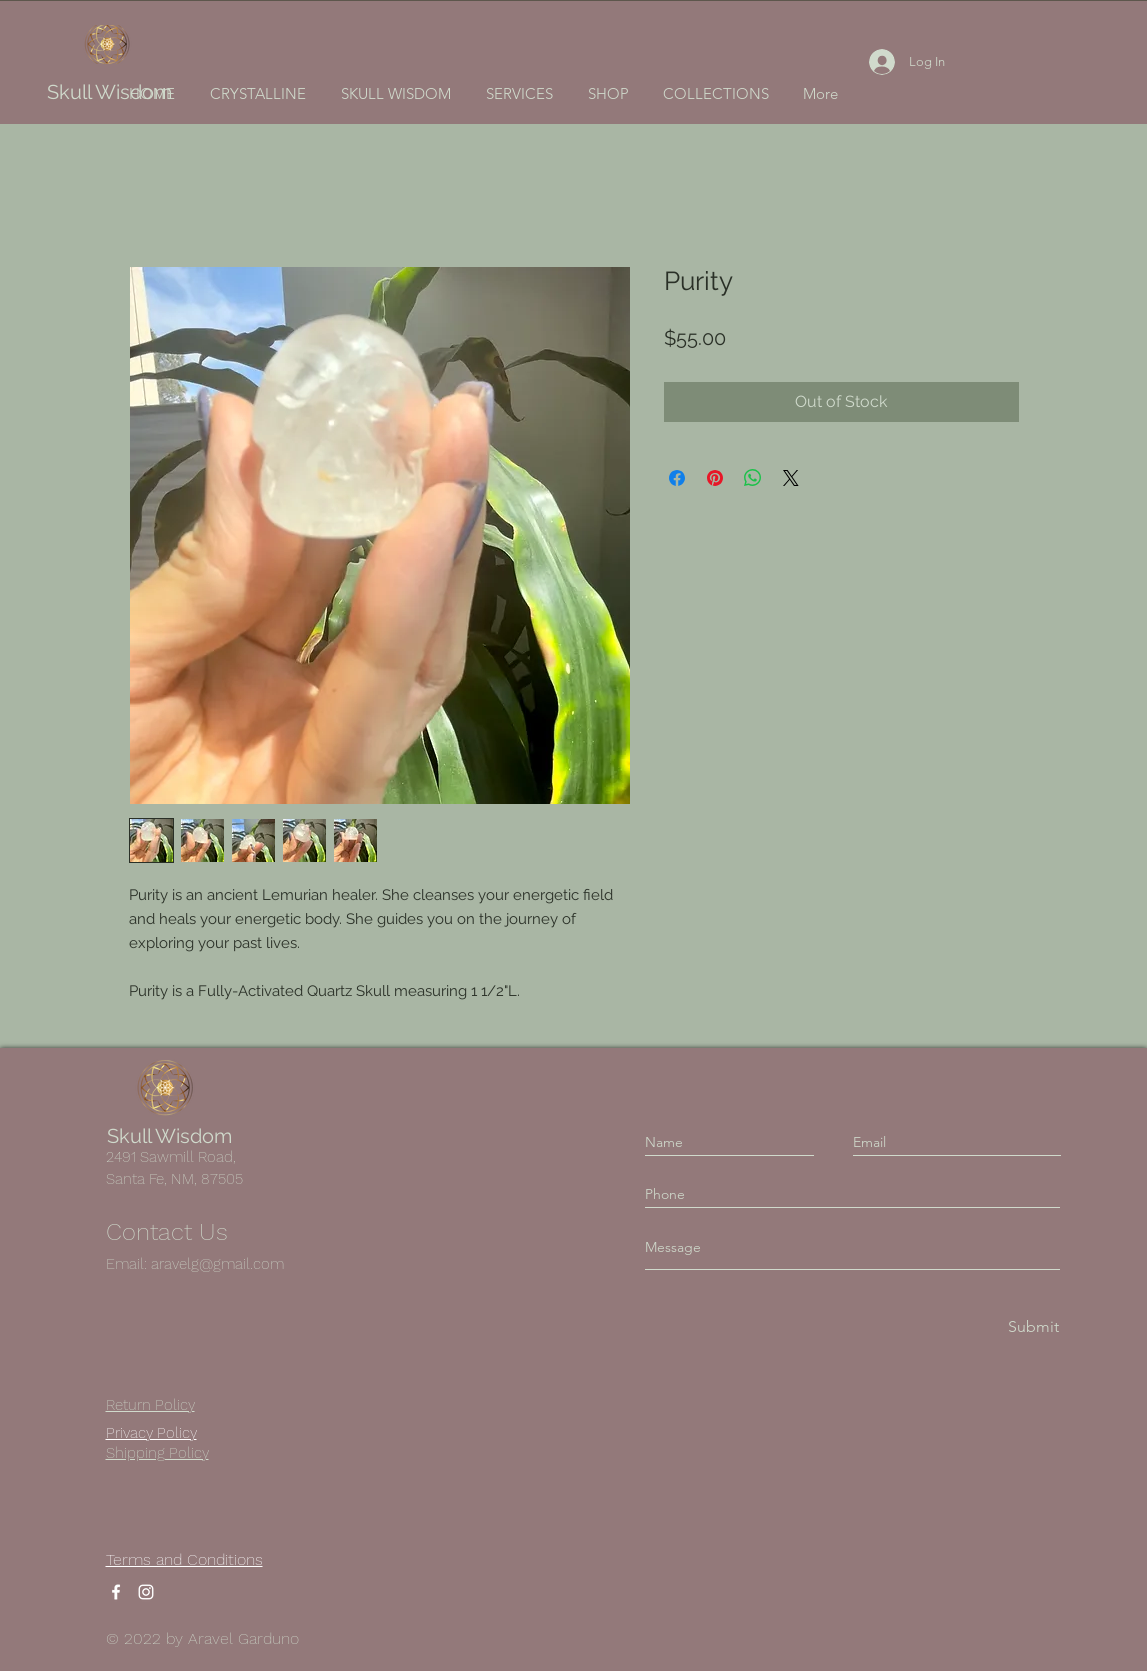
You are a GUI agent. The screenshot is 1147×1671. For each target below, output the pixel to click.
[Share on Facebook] (677, 478)
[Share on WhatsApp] (753, 478)
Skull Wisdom (109, 92)
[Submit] (1032, 1327)
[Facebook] (116, 1592)
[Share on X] (791, 478)
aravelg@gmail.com (217, 1264)
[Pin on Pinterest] (715, 478)
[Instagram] (146, 1592)
